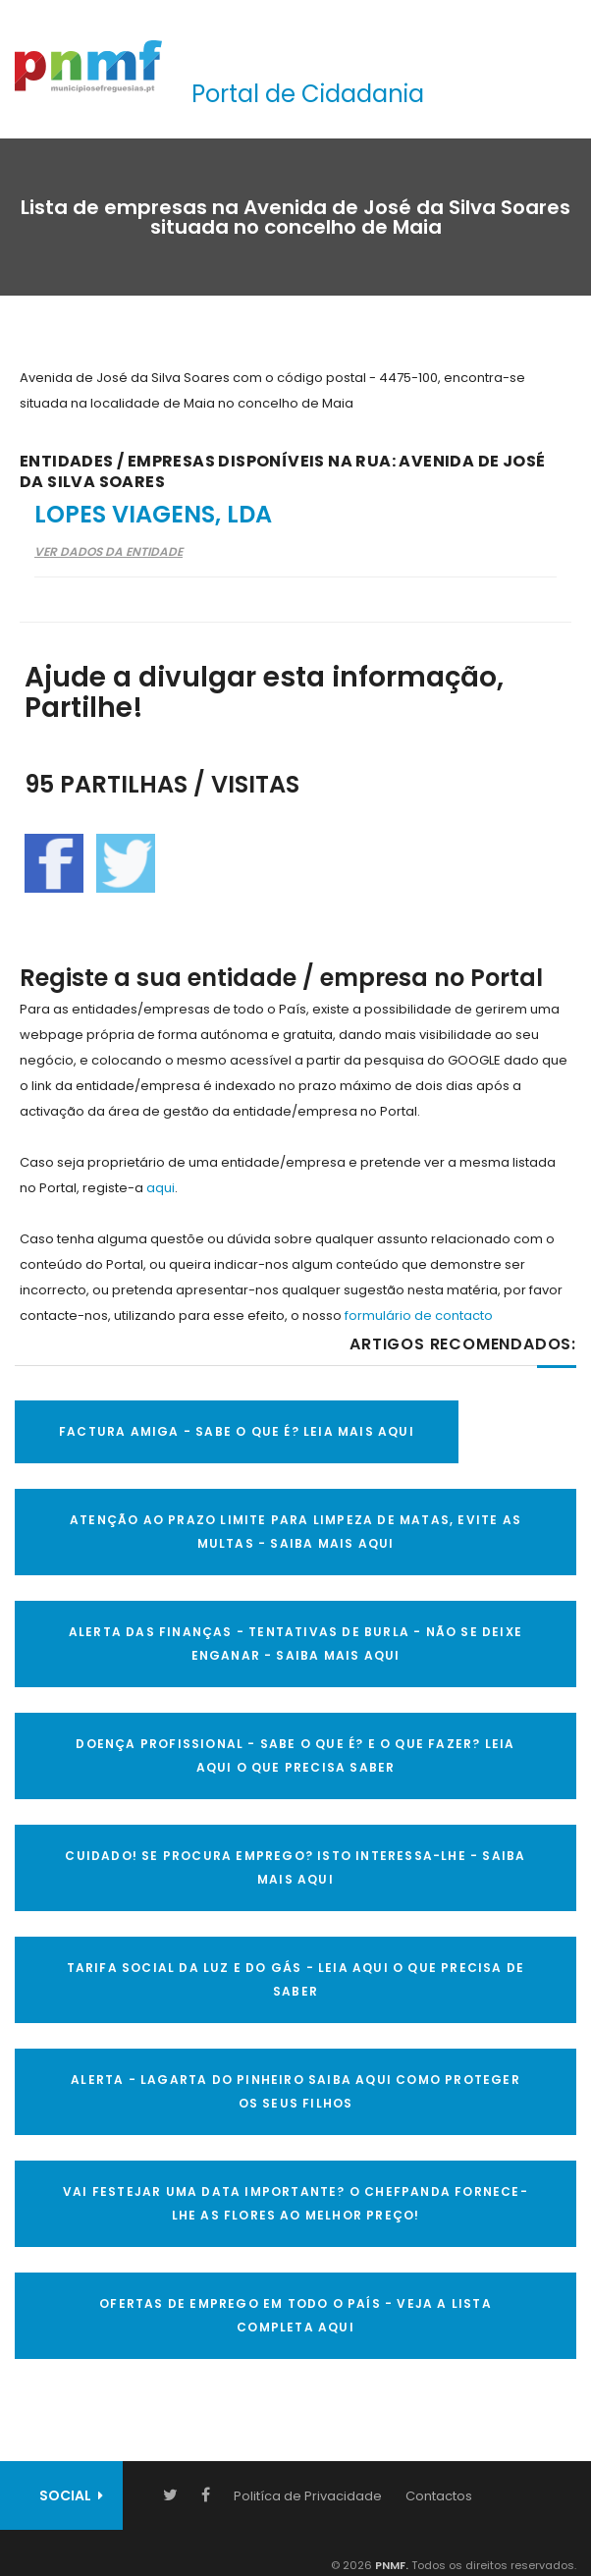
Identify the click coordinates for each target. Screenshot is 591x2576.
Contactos (438, 2496)
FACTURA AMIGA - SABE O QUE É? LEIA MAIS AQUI (236, 1431)
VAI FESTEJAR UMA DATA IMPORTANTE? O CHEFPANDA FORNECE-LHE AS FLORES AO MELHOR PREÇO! (295, 2203)
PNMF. (390, 2565)
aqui (160, 1187)
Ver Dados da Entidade (108, 551)
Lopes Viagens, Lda (153, 514)
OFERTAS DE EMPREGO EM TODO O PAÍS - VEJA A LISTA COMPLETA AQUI (295, 2315)
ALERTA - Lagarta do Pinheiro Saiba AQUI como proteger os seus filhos (295, 2091)
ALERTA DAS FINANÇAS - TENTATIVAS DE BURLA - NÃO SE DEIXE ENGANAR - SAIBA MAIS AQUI (295, 1643)
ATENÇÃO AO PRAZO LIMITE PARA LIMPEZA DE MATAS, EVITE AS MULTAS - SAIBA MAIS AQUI (295, 1531)
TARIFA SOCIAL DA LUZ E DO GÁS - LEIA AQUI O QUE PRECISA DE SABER (296, 1979)
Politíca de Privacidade (308, 2496)
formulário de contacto (419, 1315)
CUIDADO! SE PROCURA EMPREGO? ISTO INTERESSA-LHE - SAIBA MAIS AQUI (295, 1867)
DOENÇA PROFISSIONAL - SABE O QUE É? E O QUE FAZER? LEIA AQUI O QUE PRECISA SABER (295, 1755)
